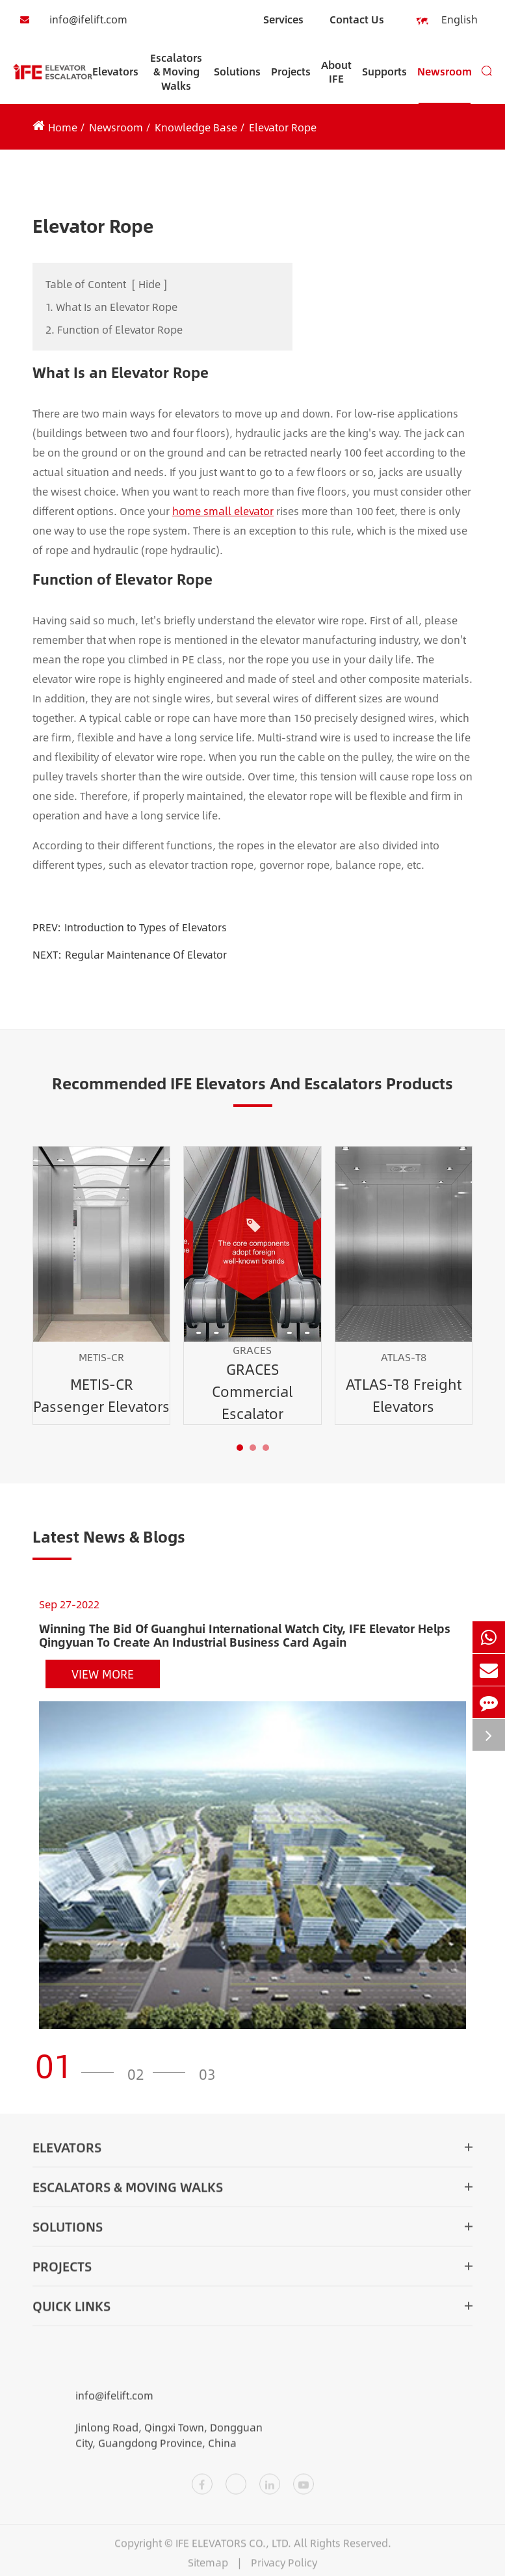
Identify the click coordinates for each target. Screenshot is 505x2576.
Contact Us (357, 19)
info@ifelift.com (70, 19)
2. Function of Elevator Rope (114, 329)
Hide (149, 284)
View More (102, 1674)
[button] (240, 1447)
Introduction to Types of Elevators (145, 927)
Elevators (115, 83)
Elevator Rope (283, 127)
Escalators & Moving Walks (176, 76)
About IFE (336, 80)
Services (283, 19)
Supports (384, 83)
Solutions (237, 83)
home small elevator (223, 511)
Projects (291, 83)
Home (62, 127)
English (451, 20)
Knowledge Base (196, 127)
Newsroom (444, 83)
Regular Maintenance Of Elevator (146, 954)
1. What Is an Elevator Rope (111, 307)
